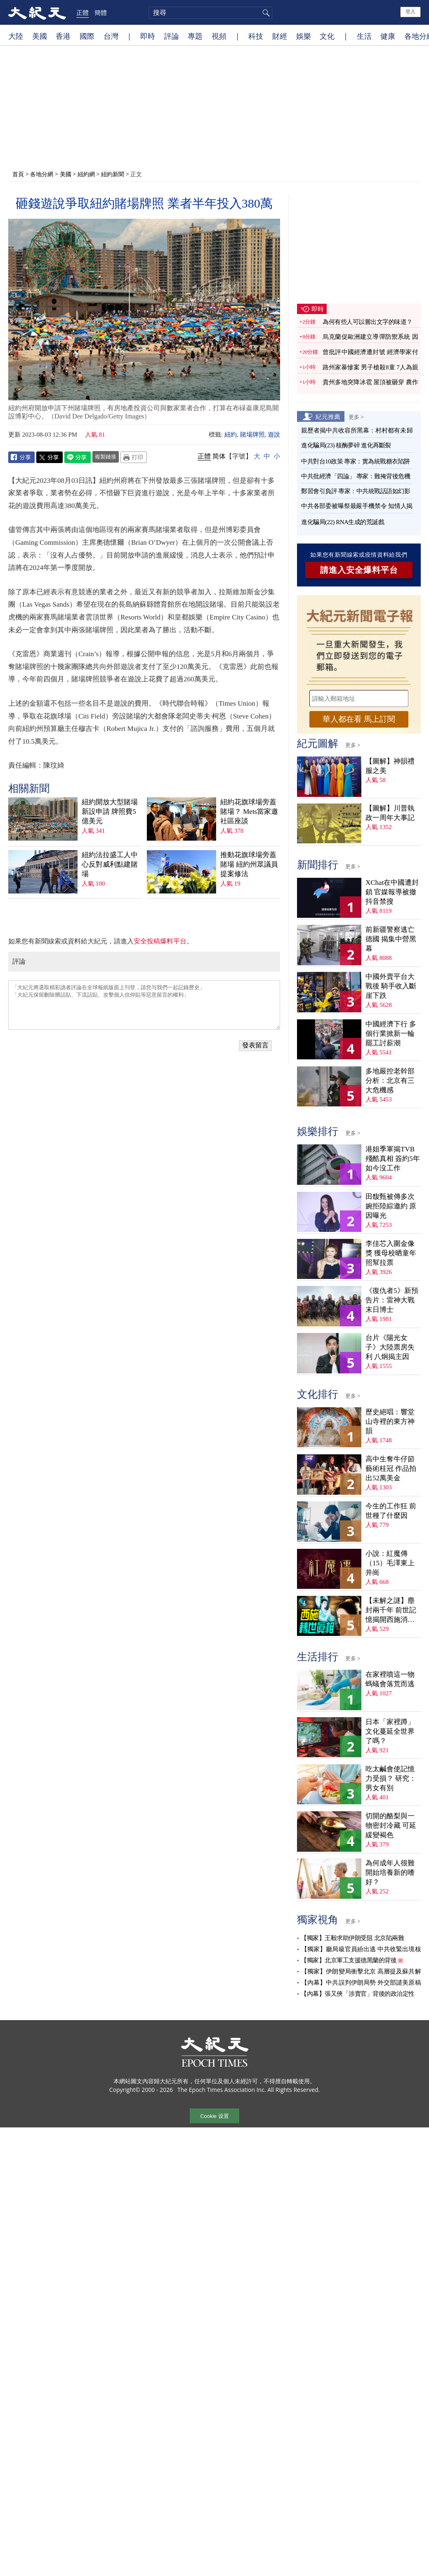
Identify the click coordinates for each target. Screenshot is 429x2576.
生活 (364, 36)
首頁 (18, 174)
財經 (279, 36)
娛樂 (303, 36)
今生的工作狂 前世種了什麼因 (390, 1511)
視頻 (219, 36)
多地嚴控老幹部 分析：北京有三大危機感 (390, 1080)
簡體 (100, 12)
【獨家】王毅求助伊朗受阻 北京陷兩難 (352, 1938)
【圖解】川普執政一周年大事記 (390, 813)
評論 (171, 36)
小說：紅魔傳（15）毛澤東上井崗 (390, 1563)
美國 (39, 36)
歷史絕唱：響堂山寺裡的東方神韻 (390, 1421)
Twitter (49, 457)
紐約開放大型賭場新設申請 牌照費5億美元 (110, 811)
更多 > (356, 417)
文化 (327, 36)
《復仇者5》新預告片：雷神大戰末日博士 (391, 1300)
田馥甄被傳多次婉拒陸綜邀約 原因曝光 (390, 1206)
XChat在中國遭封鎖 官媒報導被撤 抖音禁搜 (392, 892)
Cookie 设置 (214, 2116)
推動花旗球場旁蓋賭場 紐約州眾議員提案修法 (249, 864)
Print (133, 457)
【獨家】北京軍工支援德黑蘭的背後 (348, 1960)
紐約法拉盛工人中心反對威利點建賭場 (110, 864)
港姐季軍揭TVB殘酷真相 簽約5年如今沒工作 (392, 1158)
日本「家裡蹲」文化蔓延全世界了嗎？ (390, 1731)
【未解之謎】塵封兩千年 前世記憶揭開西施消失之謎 (390, 1610)
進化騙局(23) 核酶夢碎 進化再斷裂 (346, 445)
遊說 (274, 434)
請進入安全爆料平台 (359, 569)
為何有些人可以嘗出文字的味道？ (367, 322)
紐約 (230, 434)
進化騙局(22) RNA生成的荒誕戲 (342, 522)
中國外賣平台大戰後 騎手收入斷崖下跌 (390, 986)
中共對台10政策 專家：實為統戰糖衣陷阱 (355, 461)
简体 (219, 456)
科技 (255, 36)
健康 (387, 36)
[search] (210, 13)
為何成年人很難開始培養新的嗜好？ (390, 1872)
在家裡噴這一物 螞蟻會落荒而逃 (390, 1679)
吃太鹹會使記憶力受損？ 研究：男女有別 (390, 1778)
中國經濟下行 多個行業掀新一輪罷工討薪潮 (390, 1033)
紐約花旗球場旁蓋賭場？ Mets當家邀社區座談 (249, 811)
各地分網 (41, 174)
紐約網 (86, 174)
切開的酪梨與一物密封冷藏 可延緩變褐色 (390, 1825)
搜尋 (265, 13)
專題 (195, 36)
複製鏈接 (105, 456)
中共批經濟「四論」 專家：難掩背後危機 (355, 476)
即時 (147, 36)
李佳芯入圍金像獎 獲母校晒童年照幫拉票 (390, 1253)
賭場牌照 (252, 434)
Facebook (21, 457)
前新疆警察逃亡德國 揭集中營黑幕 (390, 939)
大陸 (15, 36)
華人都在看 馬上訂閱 (359, 719)
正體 (82, 12)
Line (77, 457)
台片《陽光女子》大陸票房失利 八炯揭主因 (390, 1347)
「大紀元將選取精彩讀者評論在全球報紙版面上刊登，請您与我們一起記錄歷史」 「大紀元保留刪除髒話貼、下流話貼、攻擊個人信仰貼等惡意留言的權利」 (144, 1005)
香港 (63, 36)
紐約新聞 (112, 174)
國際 (87, 36)
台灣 (111, 36)
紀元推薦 (328, 416)
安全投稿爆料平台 (160, 941)
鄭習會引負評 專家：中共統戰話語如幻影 (355, 491)
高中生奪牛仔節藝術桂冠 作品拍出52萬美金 (390, 1468)
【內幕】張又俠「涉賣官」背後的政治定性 (358, 1993)
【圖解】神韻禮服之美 (390, 766)
